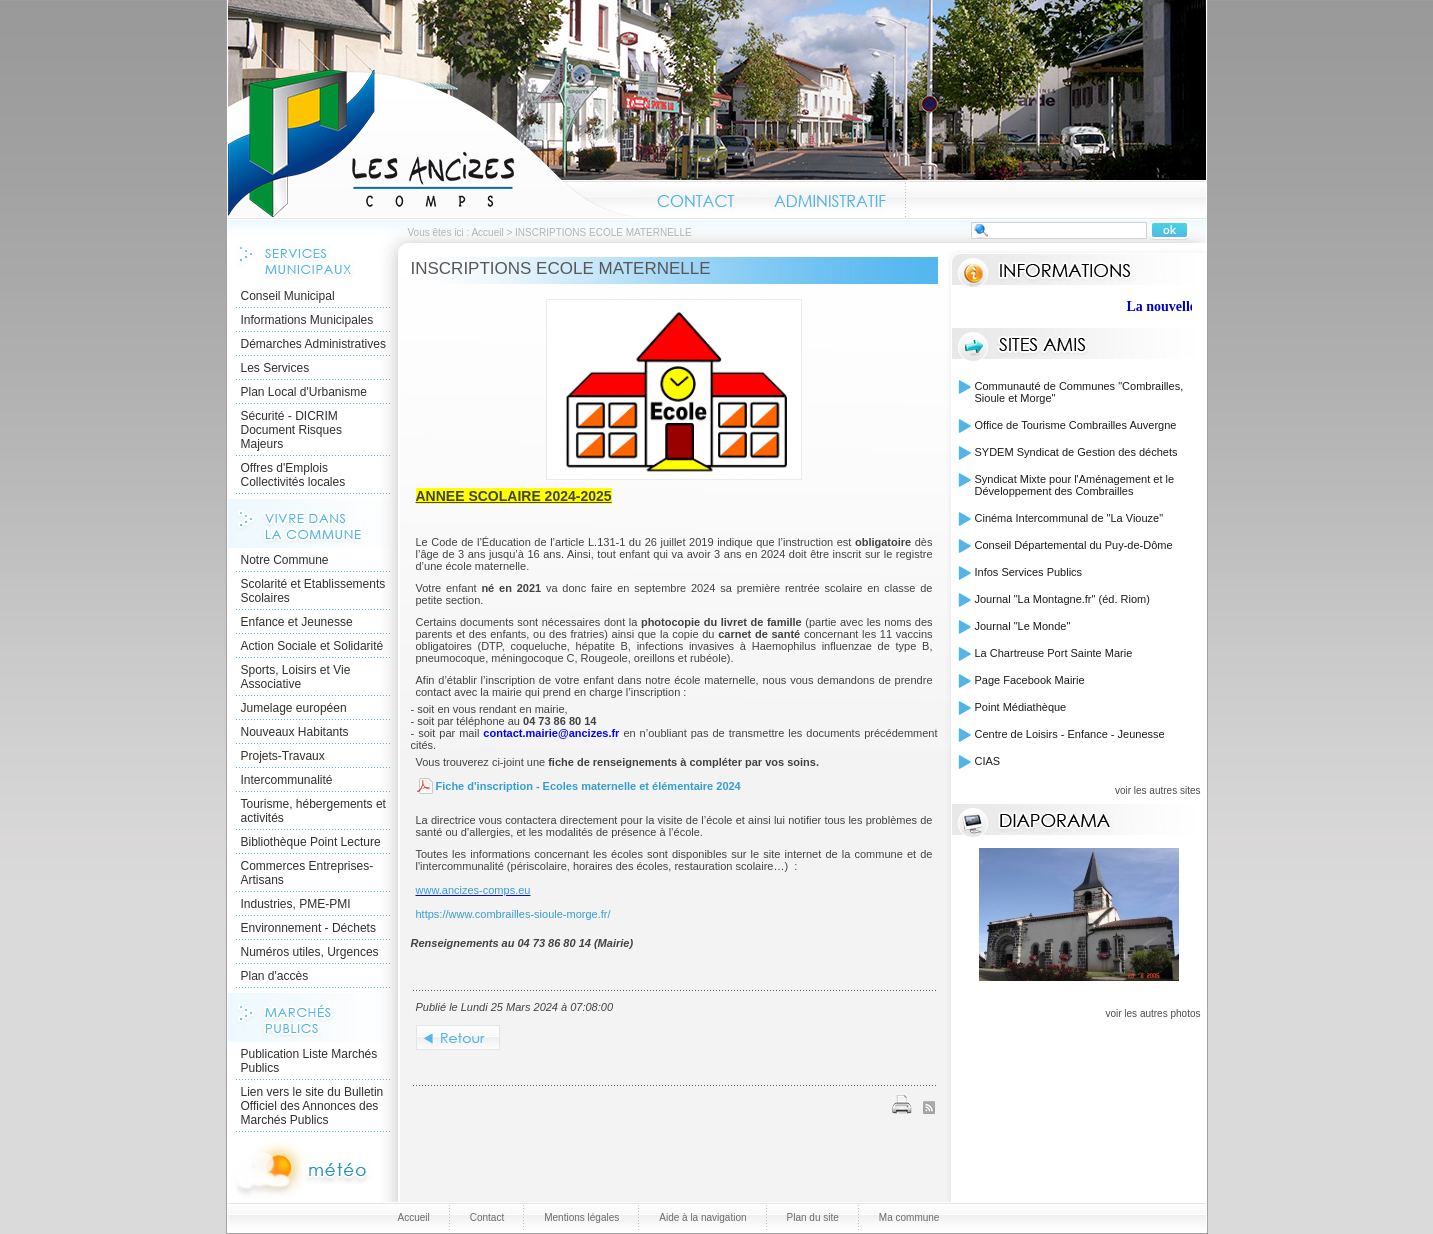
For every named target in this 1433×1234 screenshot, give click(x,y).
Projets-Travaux (283, 756)
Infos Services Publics (1029, 572)
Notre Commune (285, 560)
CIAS (988, 761)
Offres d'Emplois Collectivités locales (293, 475)
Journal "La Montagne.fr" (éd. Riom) (1062, 599)
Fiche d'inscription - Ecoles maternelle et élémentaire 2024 (588, 786)
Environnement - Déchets (308, 928)
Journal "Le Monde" (1023, 626)
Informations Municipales (307, 320)
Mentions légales (581, 1217)
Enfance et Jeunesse (297, 622)
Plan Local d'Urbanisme (304, 392)
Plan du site (813, 1217)
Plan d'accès (275, 976)
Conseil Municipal (288, 296)
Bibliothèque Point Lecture (311, 842)
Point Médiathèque (1021, 707)
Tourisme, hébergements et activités (313, 811)
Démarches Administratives (313, 344)
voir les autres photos (1152, 1013)
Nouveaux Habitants (295, 732)
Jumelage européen (294, 708)
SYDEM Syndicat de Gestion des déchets (1076, 452)
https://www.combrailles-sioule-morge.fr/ (513, 914)
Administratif (830, 198)
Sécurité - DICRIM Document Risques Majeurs (291, 430)
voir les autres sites (1158, 790)
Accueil (433, 144)
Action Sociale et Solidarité (312, 646)
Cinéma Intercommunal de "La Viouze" (1069, 518)
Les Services (275, 368)
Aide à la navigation (702, 1217)
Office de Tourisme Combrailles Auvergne (1076, 425)
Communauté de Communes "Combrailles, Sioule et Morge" (1079, 392)
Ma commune (909, 1217)
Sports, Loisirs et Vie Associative (296, 677)
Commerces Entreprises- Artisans (307, 873)
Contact (696, 198)
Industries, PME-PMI (296, 904)
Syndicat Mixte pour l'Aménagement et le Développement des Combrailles (1075, 485)
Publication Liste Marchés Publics (309, 1061)
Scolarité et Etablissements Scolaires (313, 591)
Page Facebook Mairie (1030, 680)
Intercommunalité (287, 780)
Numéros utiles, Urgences (310, 952)
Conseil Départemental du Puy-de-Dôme (1074, 545)
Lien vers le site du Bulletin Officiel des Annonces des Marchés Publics (312, 1106)
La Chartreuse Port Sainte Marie (1054, 653)
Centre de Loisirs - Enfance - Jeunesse (1070, 734)
